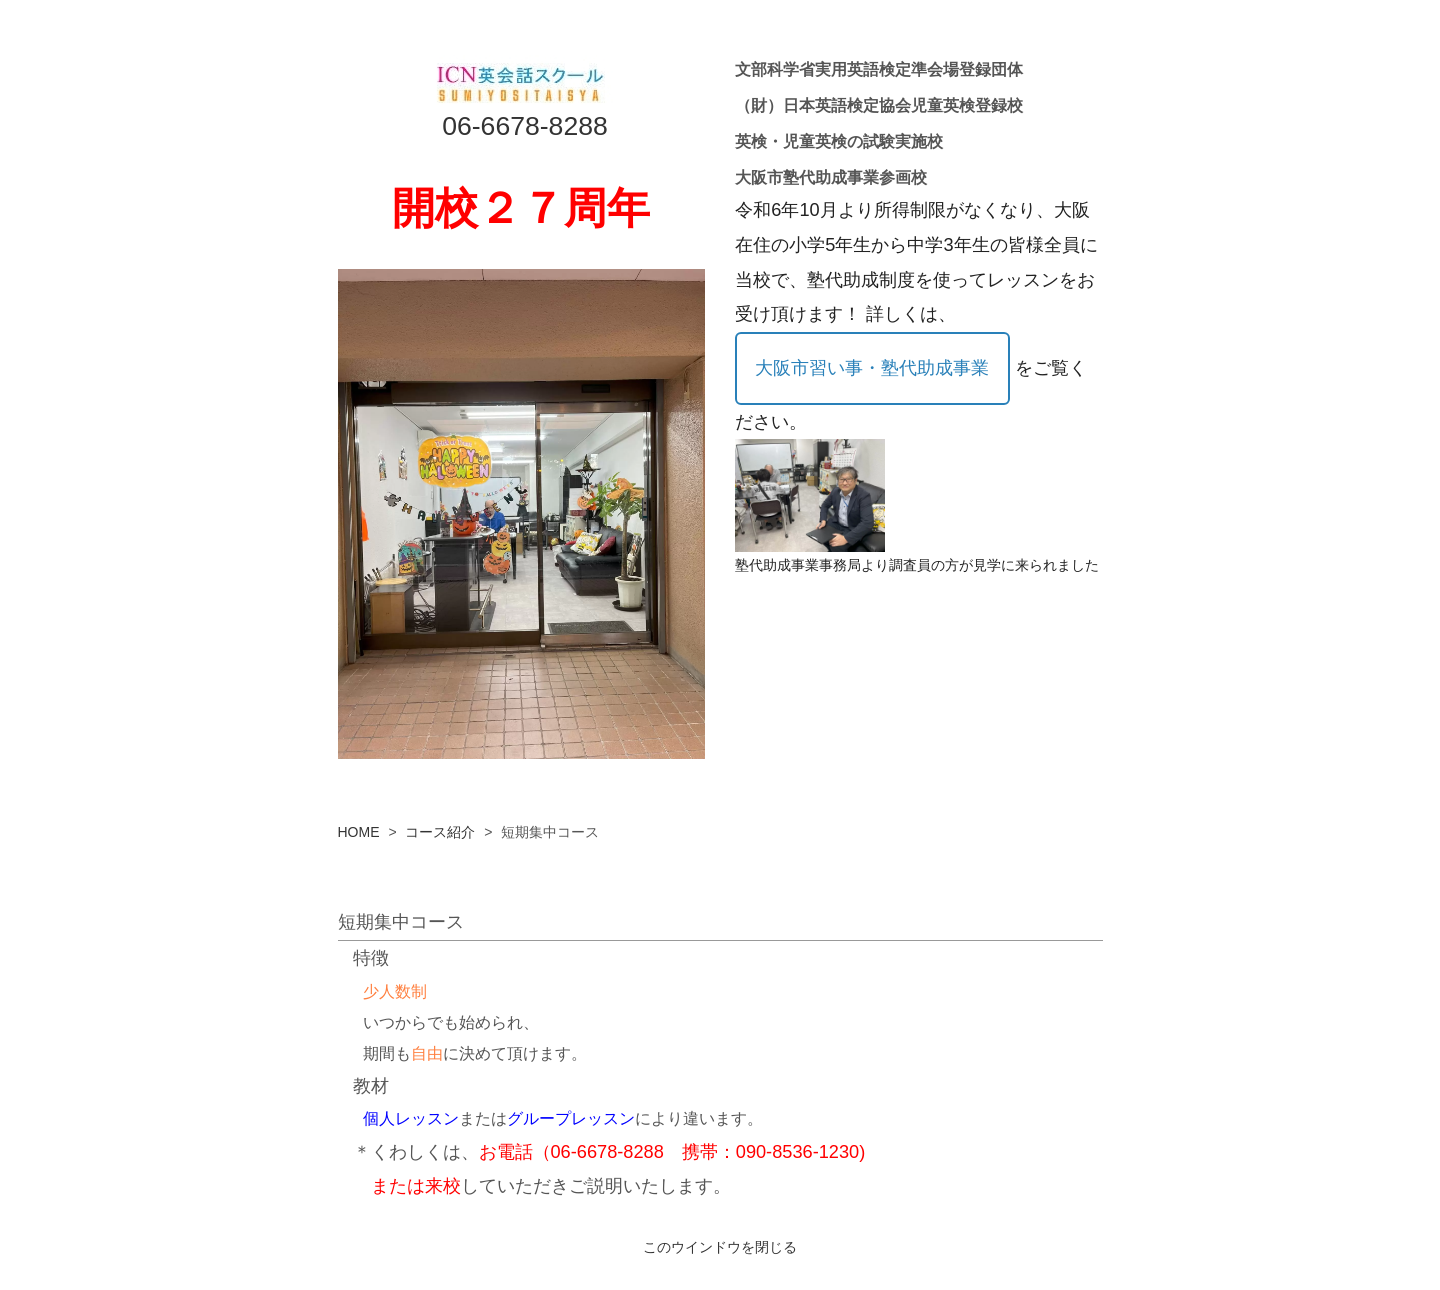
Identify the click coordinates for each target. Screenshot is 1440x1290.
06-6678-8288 (525, 126)
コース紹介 (440, 832)
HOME (359, 832)
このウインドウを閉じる (720, 1247)
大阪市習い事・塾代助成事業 (872, 368)
